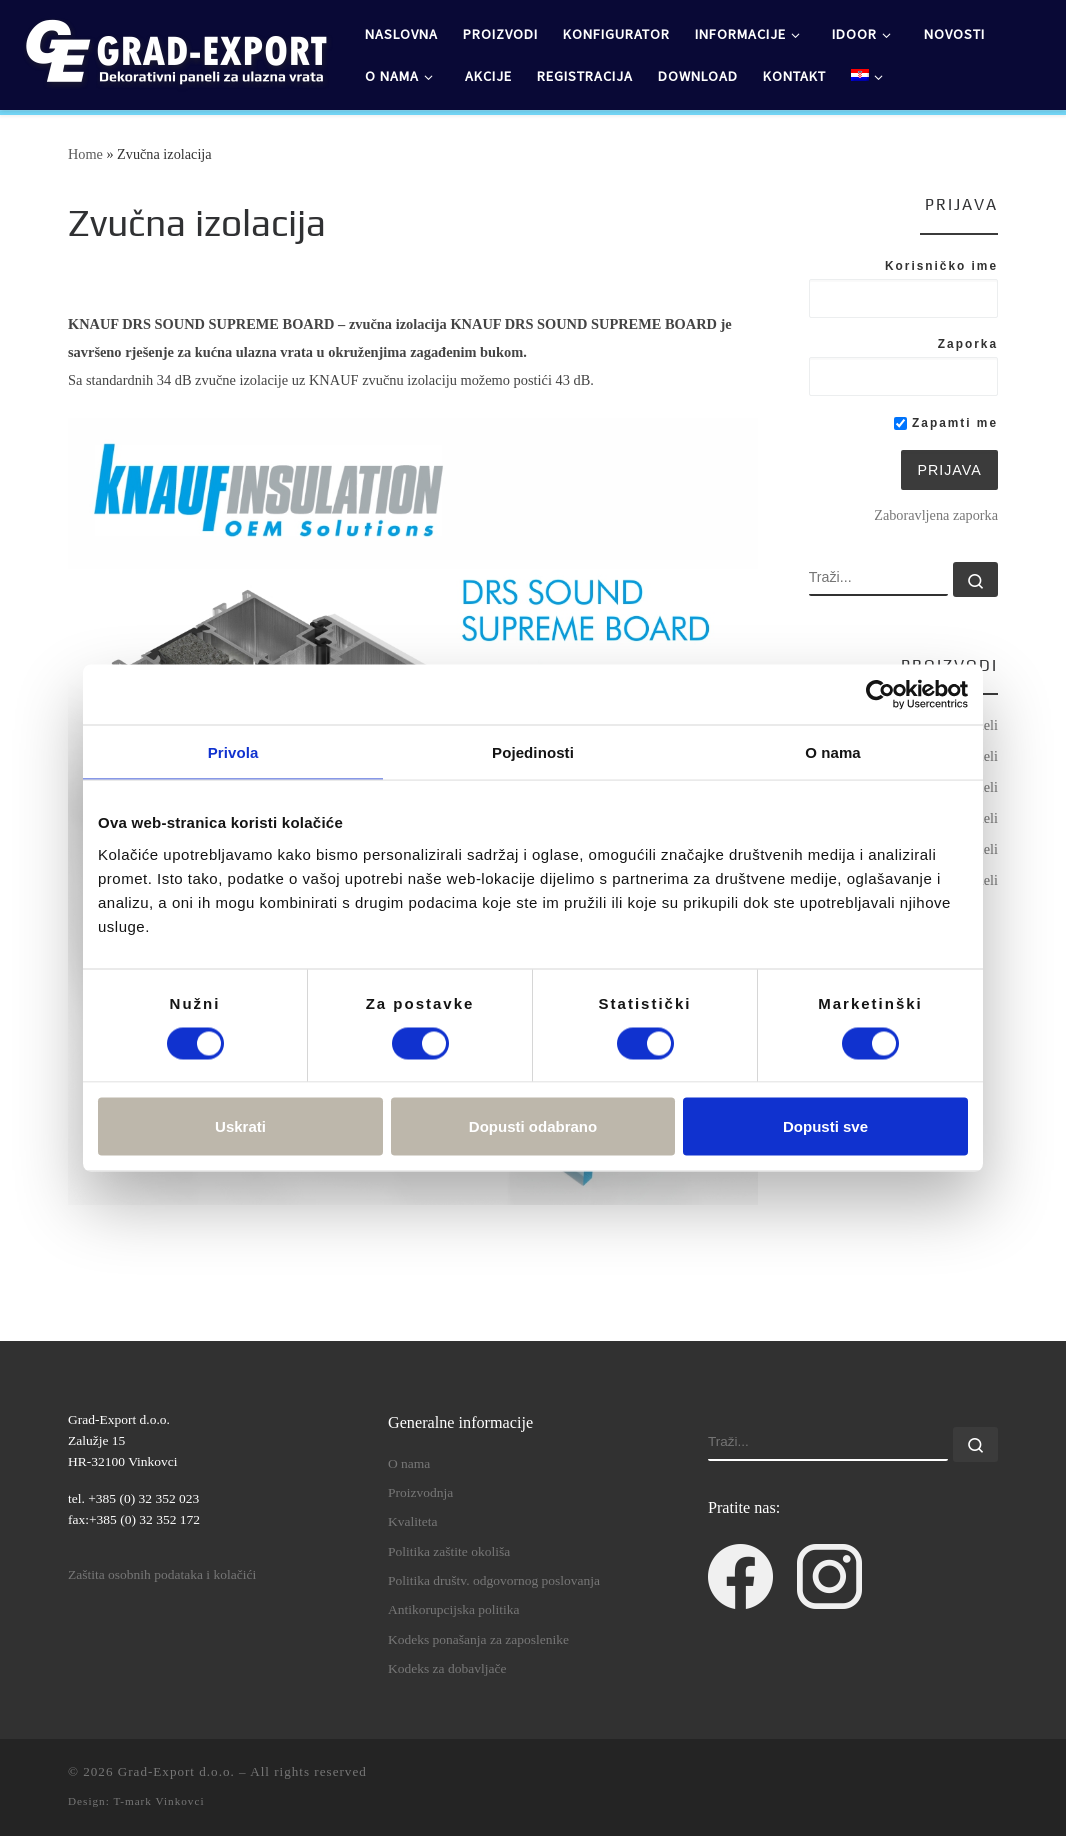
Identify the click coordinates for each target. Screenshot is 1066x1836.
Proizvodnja (420, 1492)
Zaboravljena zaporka (936, 515)
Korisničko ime (941, 266)
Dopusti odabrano (533, 1126)
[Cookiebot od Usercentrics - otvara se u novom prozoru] (880, 695)
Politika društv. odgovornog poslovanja (494, 1580)
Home (85, 154)
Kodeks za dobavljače (447, 1668)
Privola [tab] (233, 752)
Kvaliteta (412, 1521)
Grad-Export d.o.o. (176, 1771)
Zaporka (968, 344)
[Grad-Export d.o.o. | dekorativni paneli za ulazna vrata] (175, 51)
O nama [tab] (833, 752)
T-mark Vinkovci (158, 1801)
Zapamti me (946, 423)
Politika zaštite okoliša (449, 1551)
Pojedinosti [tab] (533, 752)
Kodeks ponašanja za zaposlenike (478, 1639)
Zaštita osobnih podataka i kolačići (162, 1574)
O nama (409, 1463)
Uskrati (240, 1126)
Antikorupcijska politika (454, 1609)
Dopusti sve (825, 1126)
